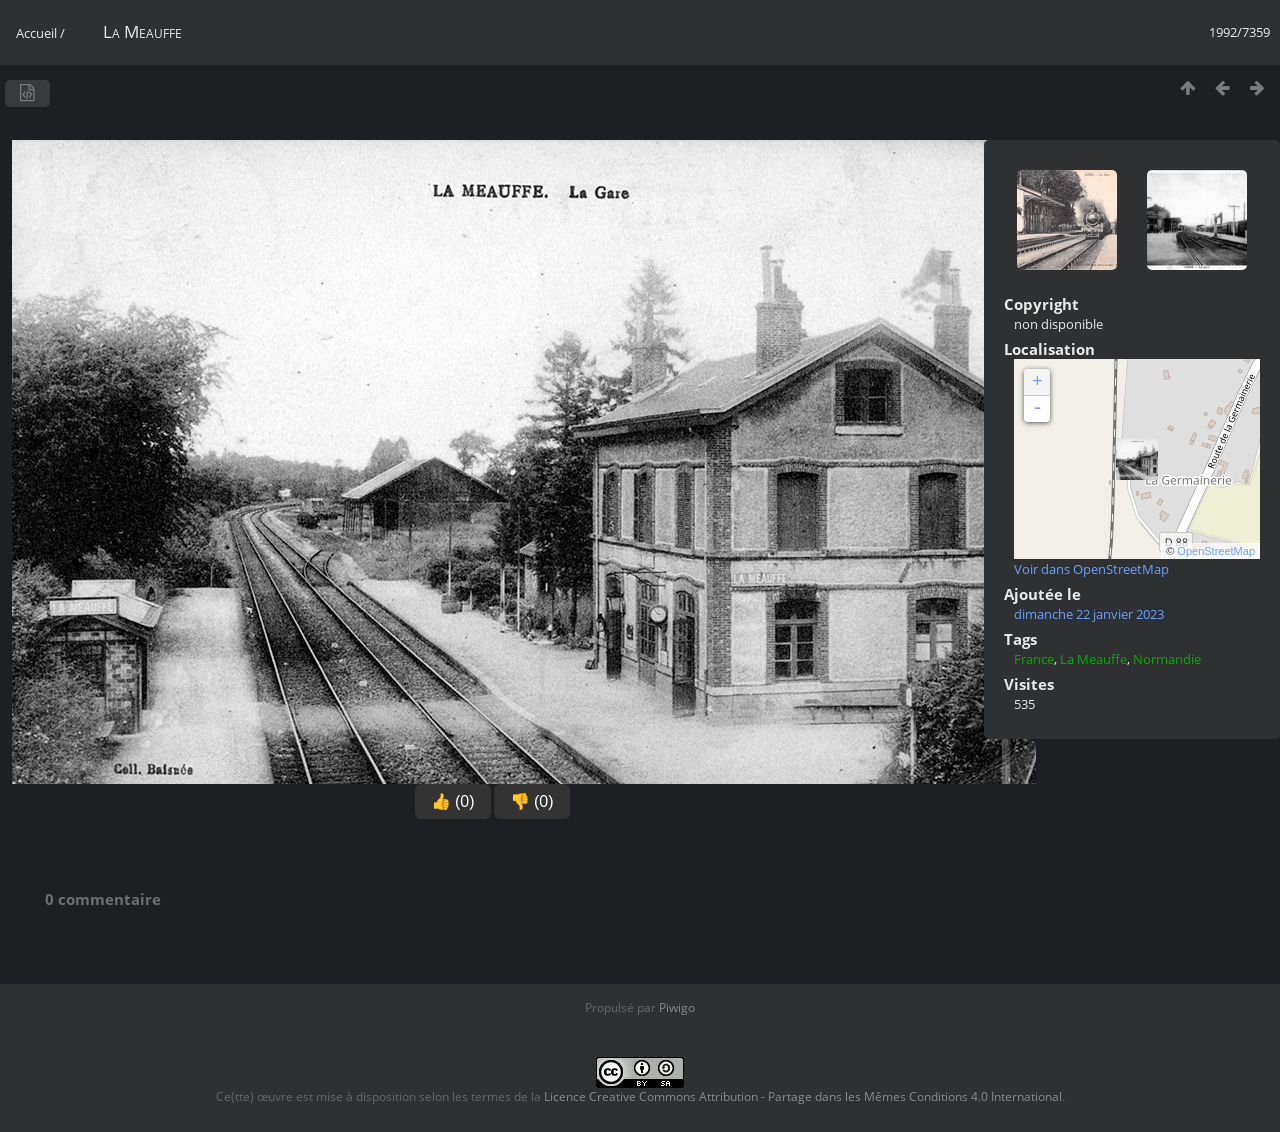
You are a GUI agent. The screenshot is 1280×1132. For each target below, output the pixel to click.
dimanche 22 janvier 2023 (1089, 614)
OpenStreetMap (1216, 551)
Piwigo (677, 1007)
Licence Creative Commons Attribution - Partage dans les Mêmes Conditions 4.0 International (803, 1096)
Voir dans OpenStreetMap (1091, 569)
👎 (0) (532, 801)
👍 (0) (453, 801)
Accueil (36, 33)
